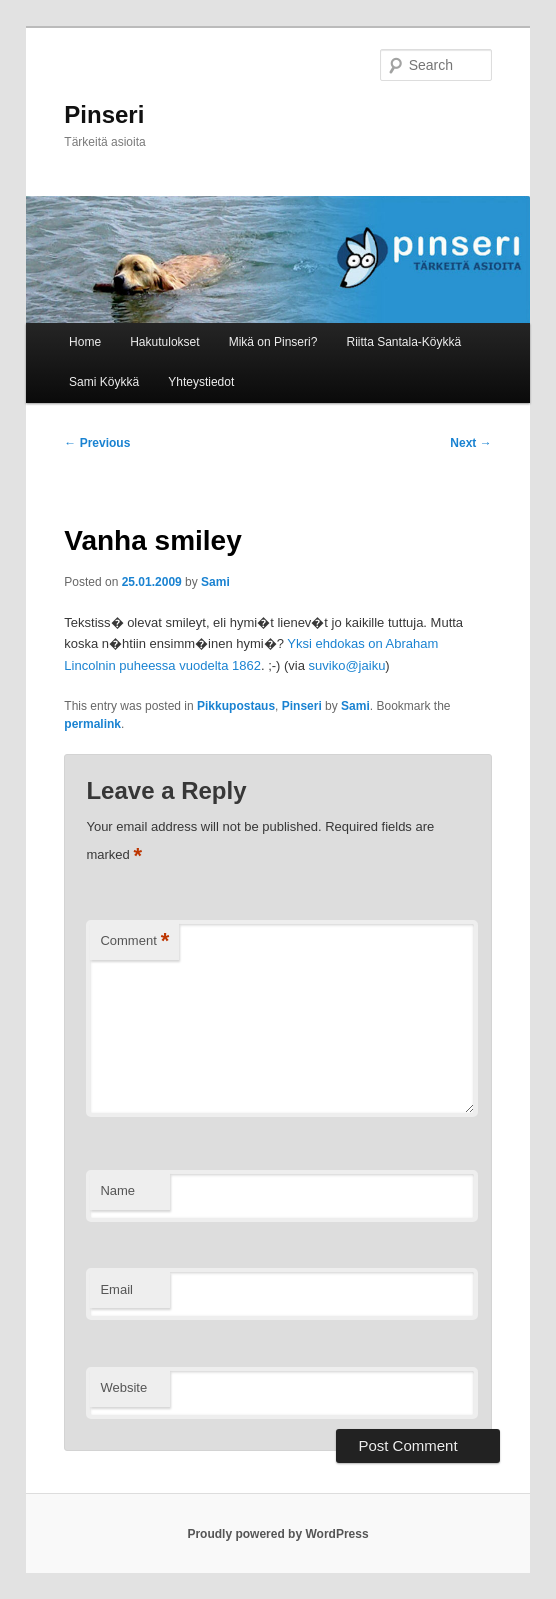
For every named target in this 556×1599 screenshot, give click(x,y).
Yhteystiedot (201, 382)
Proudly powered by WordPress (277, 1534)
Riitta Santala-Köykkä (403, 342)
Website (123, 1387)
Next (470, 443)
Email (116, 1289)
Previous (97, 443)
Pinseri (104, 114)
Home (85, 342)
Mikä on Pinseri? (273, 342)
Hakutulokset (164, 342)
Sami (215, 582)
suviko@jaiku (347, 665)
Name (117, 1190)
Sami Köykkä (104, 382)
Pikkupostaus (236, 706)
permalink (92, 724)
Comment (134, 941)
